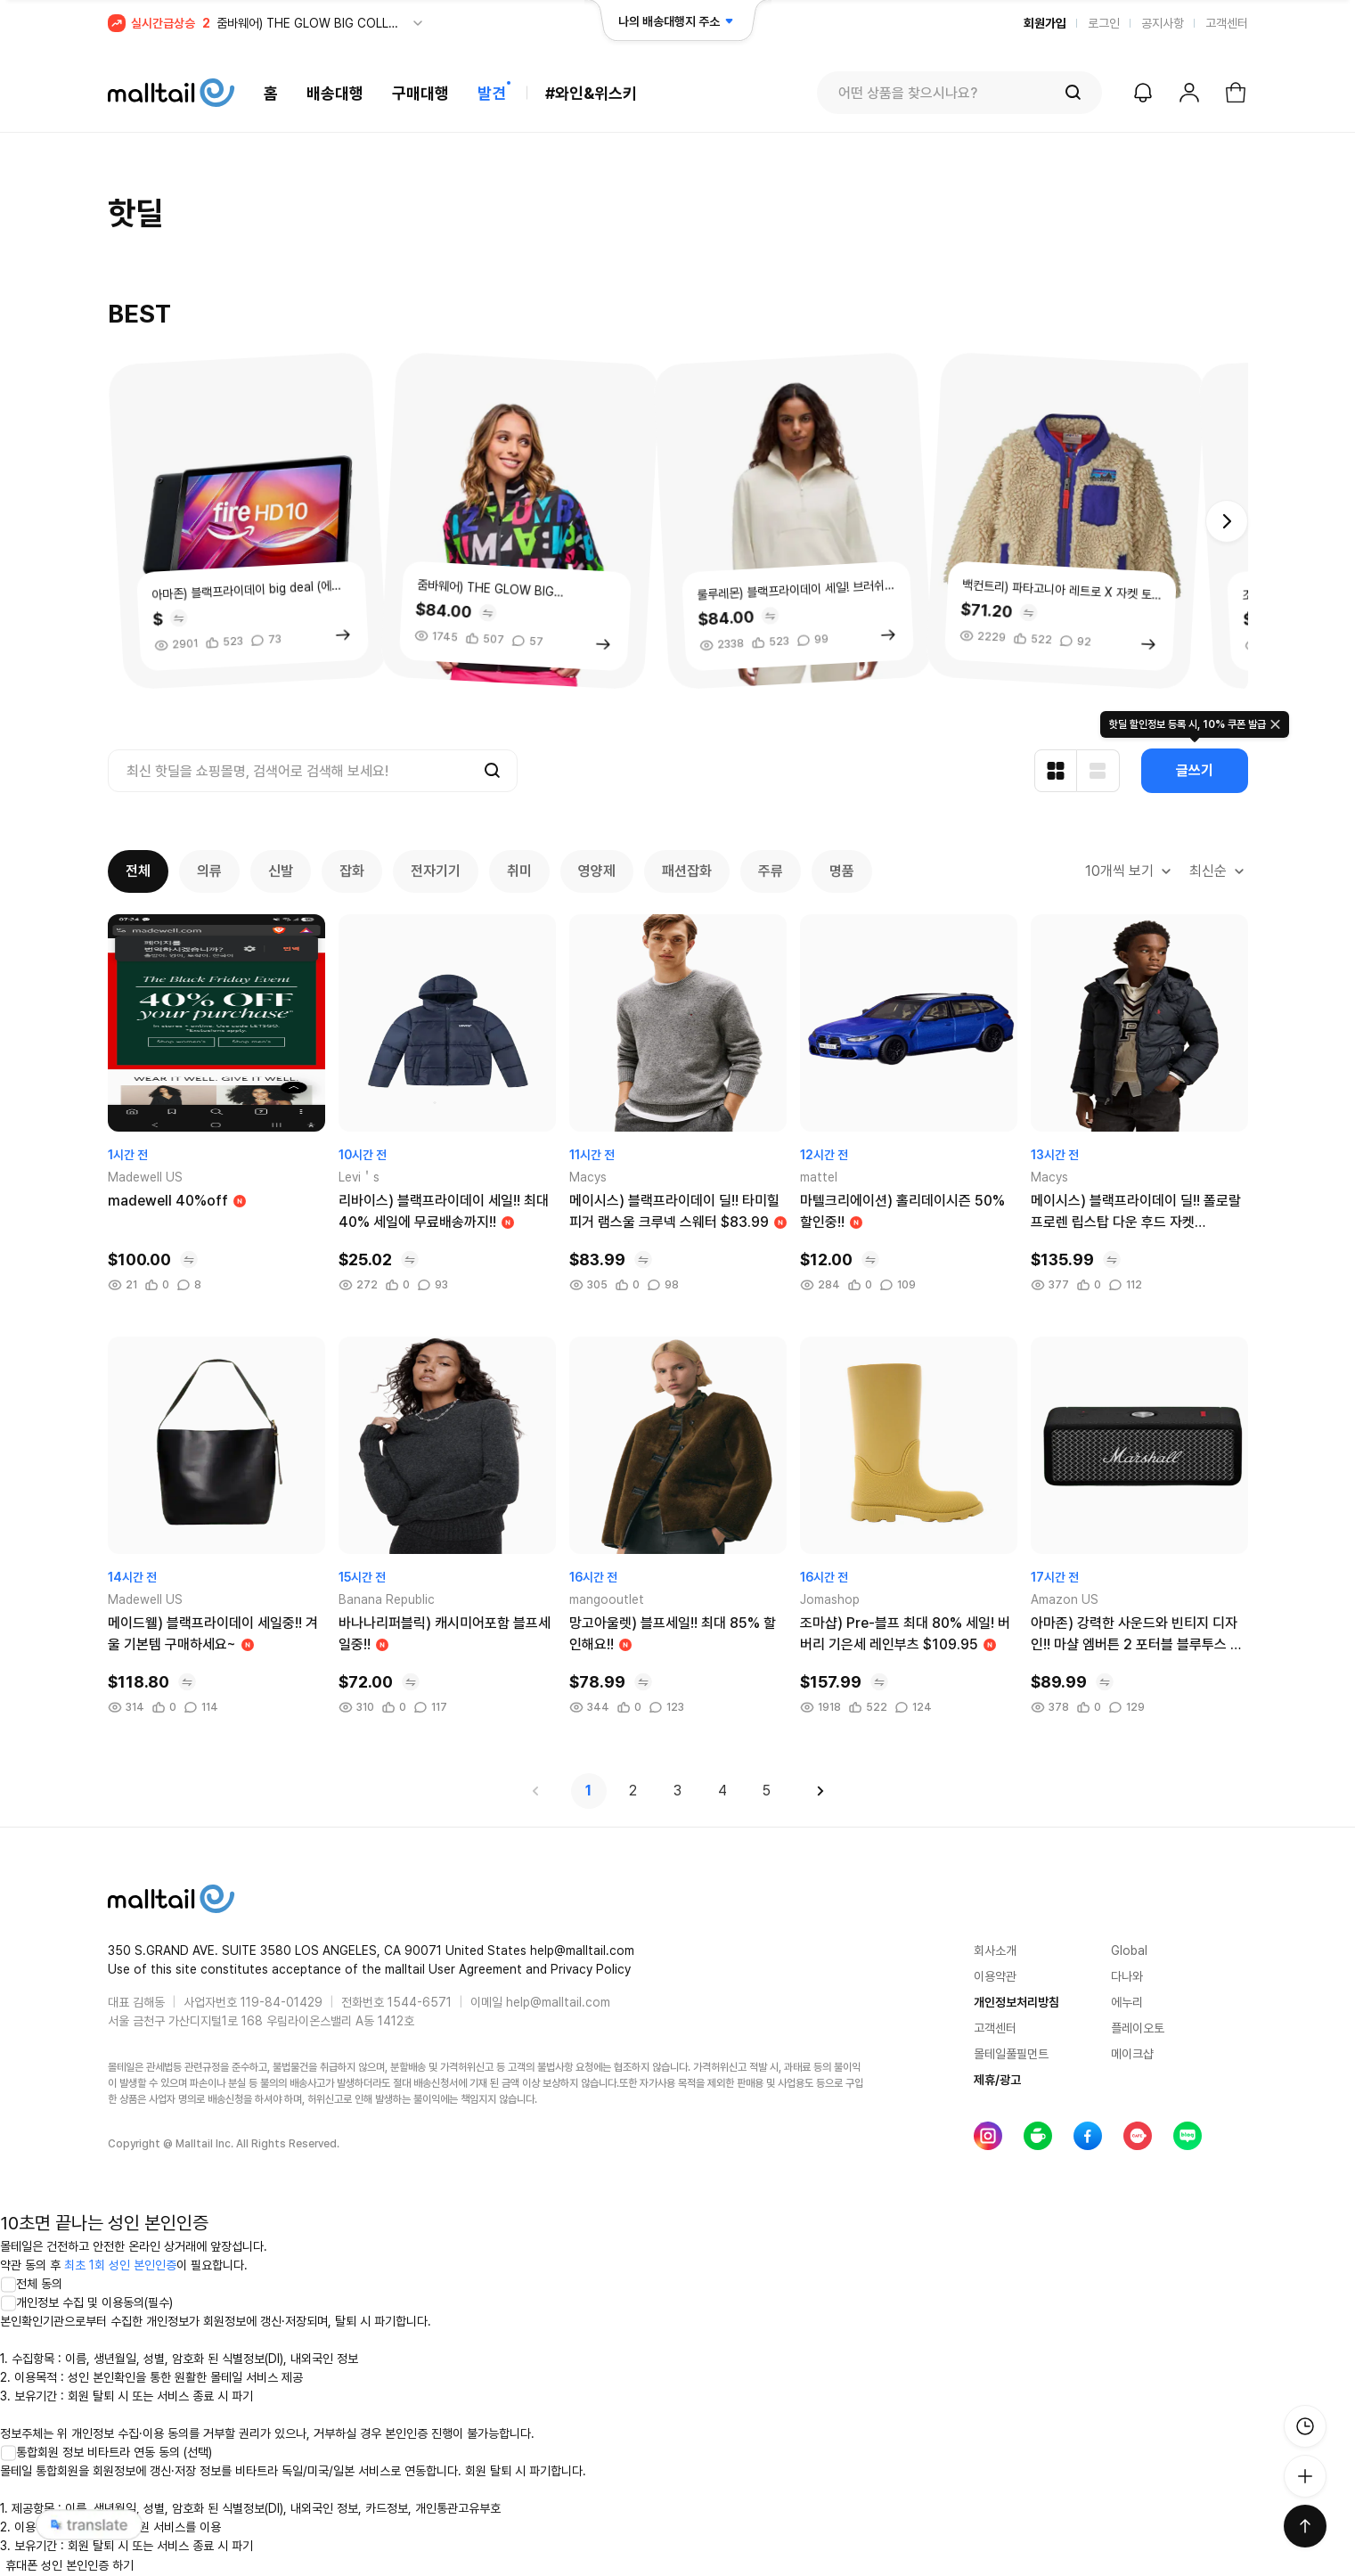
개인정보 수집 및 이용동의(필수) (86, 2302)
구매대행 (420, 93)
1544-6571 (420, 2002)
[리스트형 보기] (1098, 770)
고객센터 (1226, 23)
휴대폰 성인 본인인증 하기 (69, 2565)
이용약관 (995, 1976)
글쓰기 (1194, 770)
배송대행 (334, 93)
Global (1129, 1950)
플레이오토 (1137, 2028)
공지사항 (1162, 23)
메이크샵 (1132, 2054)
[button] (1226, 521)
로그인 (1104, 23)
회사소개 (995, 1950)
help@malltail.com (558, 2002)
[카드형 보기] (1055, 770)
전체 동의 (31, 2284)
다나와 (1127, 1976)
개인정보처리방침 (1016, 2002)
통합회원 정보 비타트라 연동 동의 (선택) (106, 2452)
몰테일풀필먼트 (1011, 2054)
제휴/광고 (997, 2080)
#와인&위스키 (591, 93)
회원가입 (1045, 23)
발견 (492, 93)
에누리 (1127, 2002)
